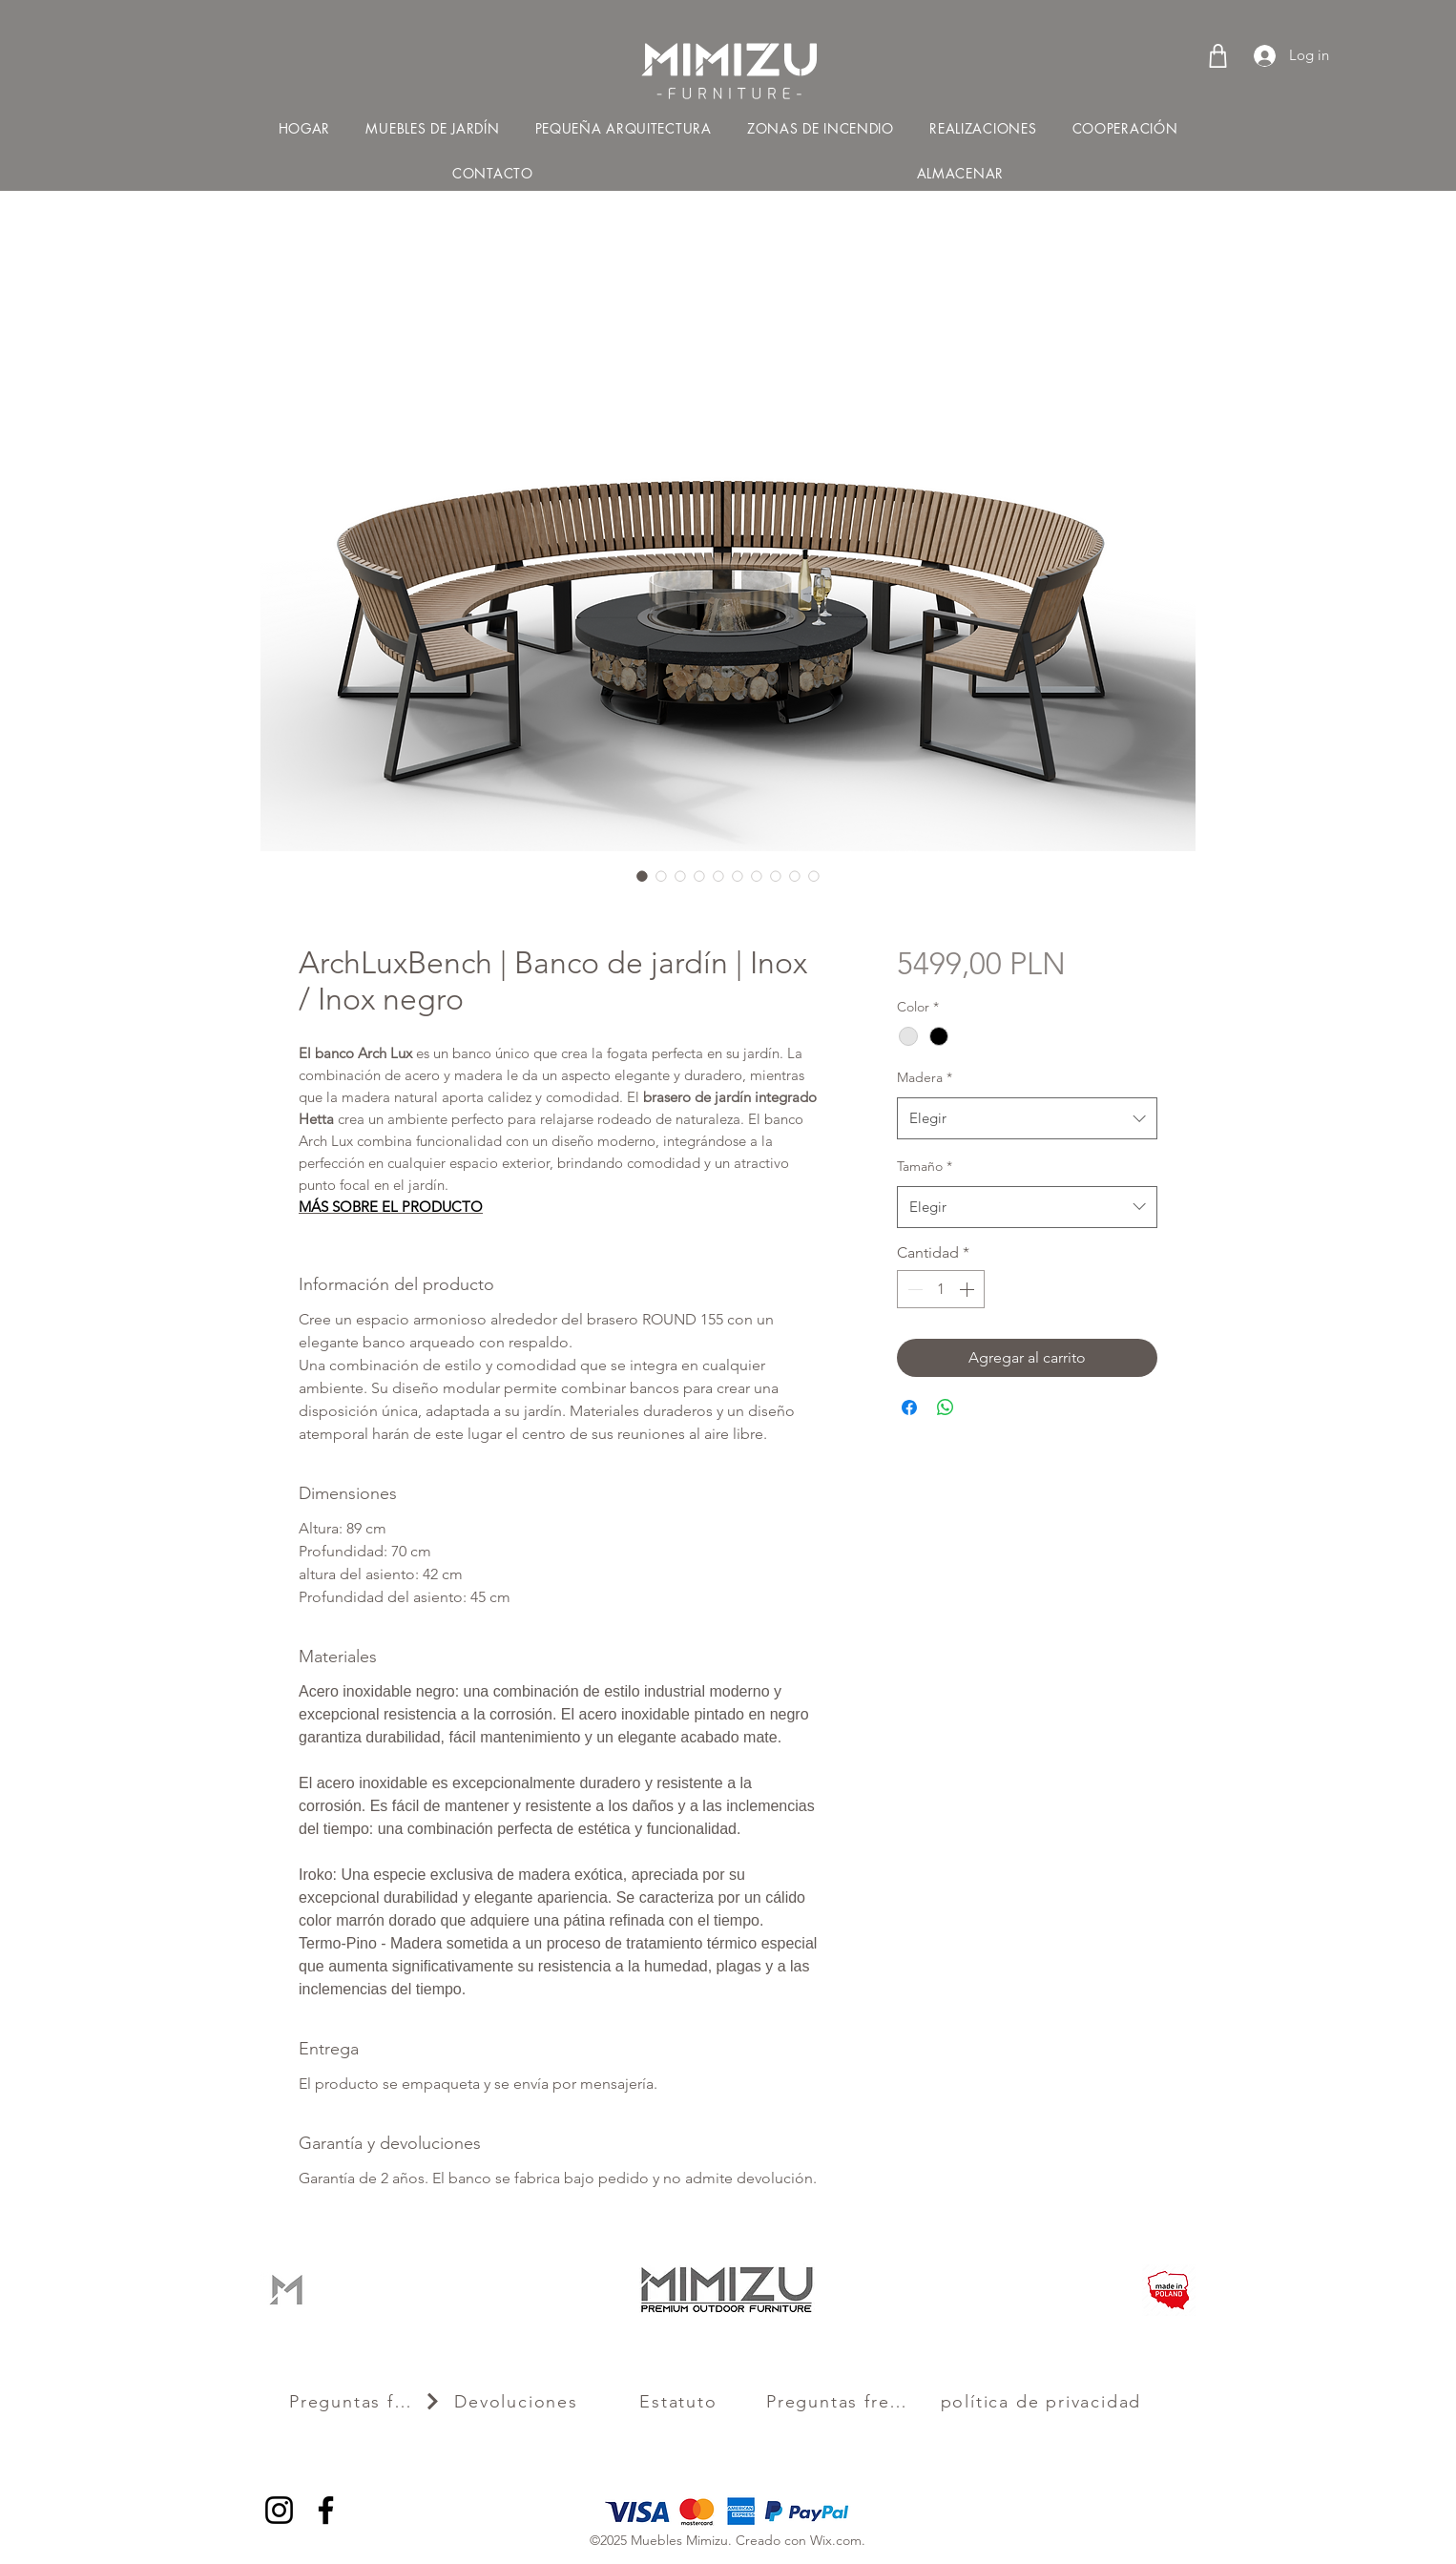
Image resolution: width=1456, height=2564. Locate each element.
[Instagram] (279, 2510)
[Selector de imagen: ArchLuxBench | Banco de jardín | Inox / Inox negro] (642, 876)
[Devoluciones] (518, 2402)
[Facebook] (325, 2510)
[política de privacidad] (1043, 2402)
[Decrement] (913, 1289)
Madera (924, 1077)
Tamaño (924, 1166)
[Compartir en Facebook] (909, 1407)
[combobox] (1027, 1118)
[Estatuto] (680, 2402)
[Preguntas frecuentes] (365, 2402)
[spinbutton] (940, 1289)
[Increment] (968, 1289)
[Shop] (1218, 55)
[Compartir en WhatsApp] (945, 1407)
